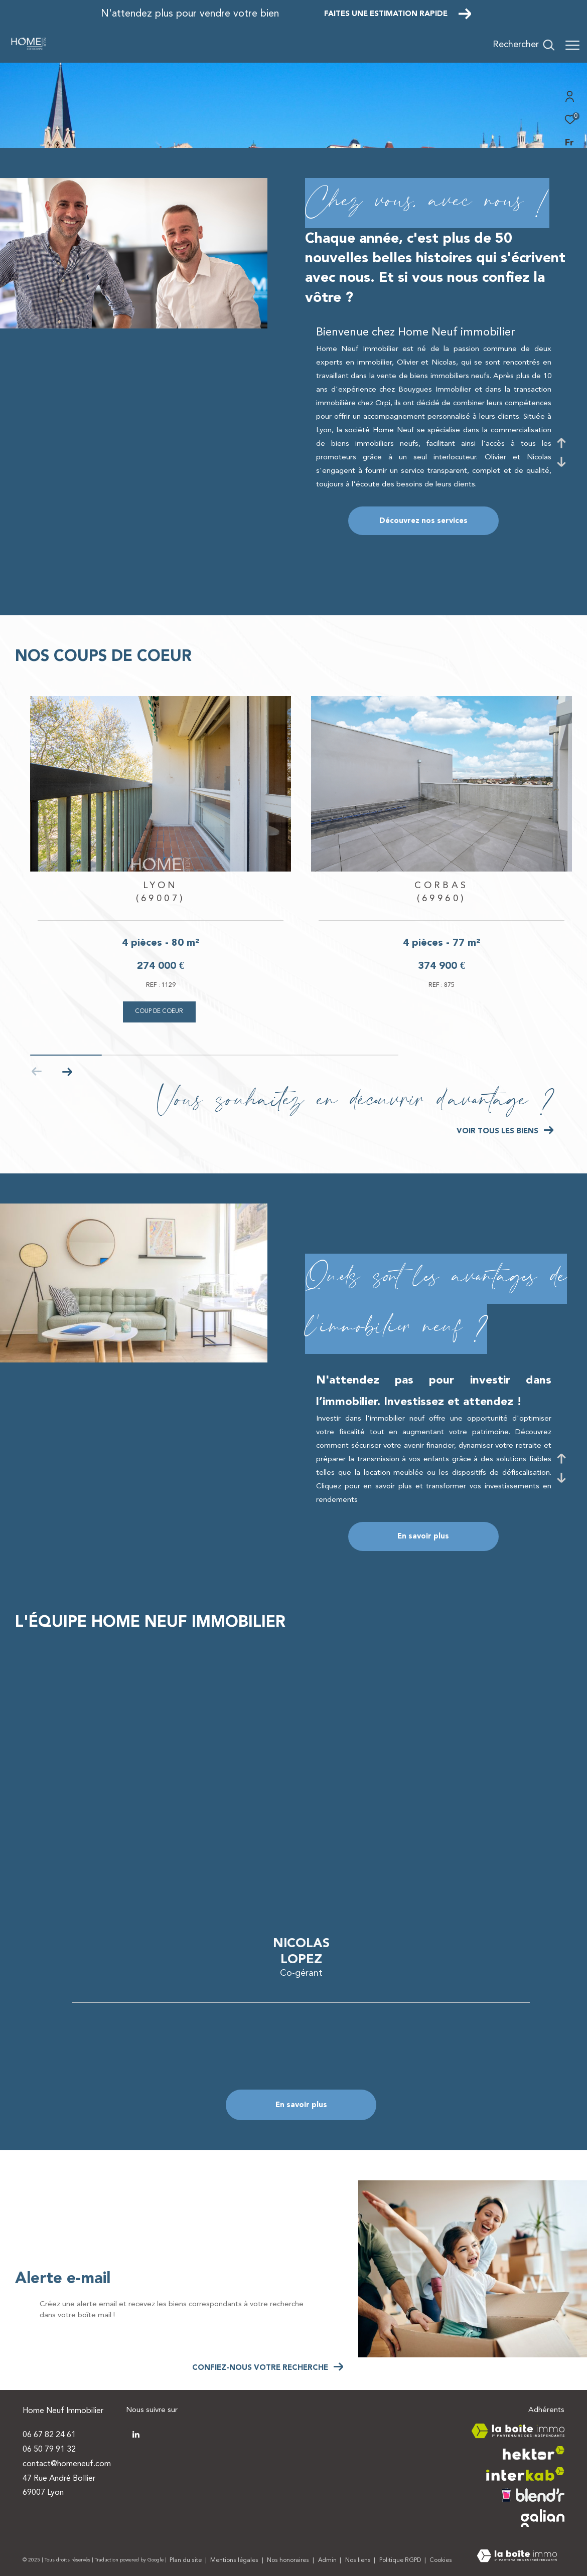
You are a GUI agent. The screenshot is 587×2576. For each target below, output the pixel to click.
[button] (67, 1072)
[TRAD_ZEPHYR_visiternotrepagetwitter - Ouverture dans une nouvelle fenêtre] (136, 2435)
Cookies (440, 2560)
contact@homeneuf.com (67, 2464)
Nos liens (358, 2560)
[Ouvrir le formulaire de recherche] (523, 45)
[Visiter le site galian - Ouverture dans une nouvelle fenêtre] (542, 2518)
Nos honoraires (289, 2560)
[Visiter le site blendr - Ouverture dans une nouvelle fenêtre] (533, 2495)
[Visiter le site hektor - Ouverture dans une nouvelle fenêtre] (533, 2453)
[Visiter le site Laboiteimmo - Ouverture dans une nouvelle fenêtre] (517, 2556)
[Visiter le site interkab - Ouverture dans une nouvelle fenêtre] (525, 2474)
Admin (328, 2560)
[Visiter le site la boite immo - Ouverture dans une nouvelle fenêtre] (518, 2431)
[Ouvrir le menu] (572, 45)
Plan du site (186, 2560)
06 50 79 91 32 (49, 2450)
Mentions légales (235, 2560)
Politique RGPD (400, 2560)
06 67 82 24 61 (49, 2435)
